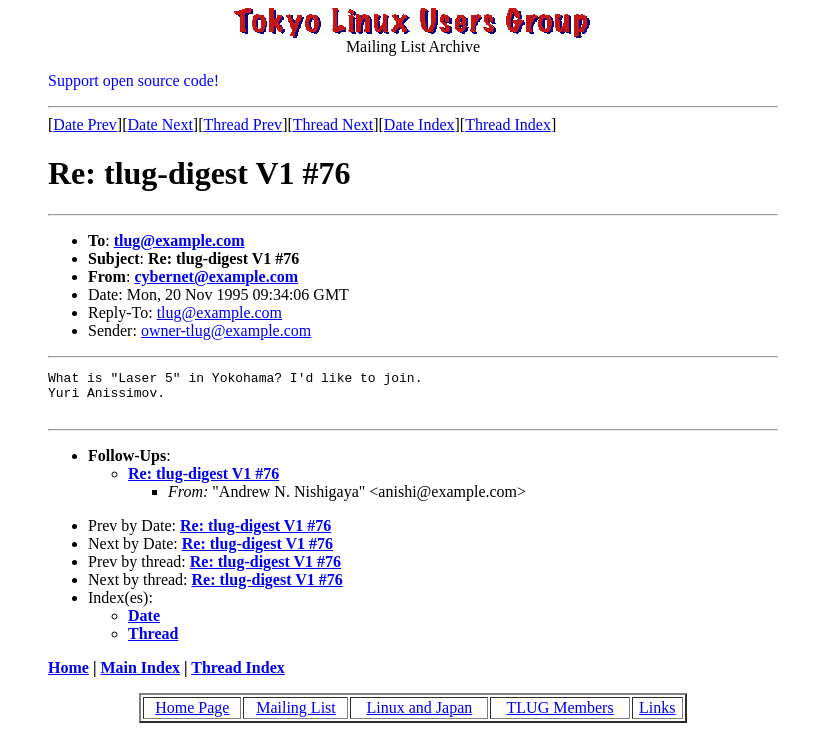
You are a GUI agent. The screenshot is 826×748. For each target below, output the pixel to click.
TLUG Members (560, 716)
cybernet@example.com (216, 276)
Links (657, 716)
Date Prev (85, 124)
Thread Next (333, 124)
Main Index (140, 676)
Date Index (419, 124)
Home (68, 676)
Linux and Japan (420, 716)
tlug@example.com (179, 240)
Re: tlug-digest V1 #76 (203, 482)
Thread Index (508, 124)
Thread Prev (242, 124)
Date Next (160, 124)
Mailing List (296, 716)
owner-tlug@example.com (226, 330)
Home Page (192, 716)
